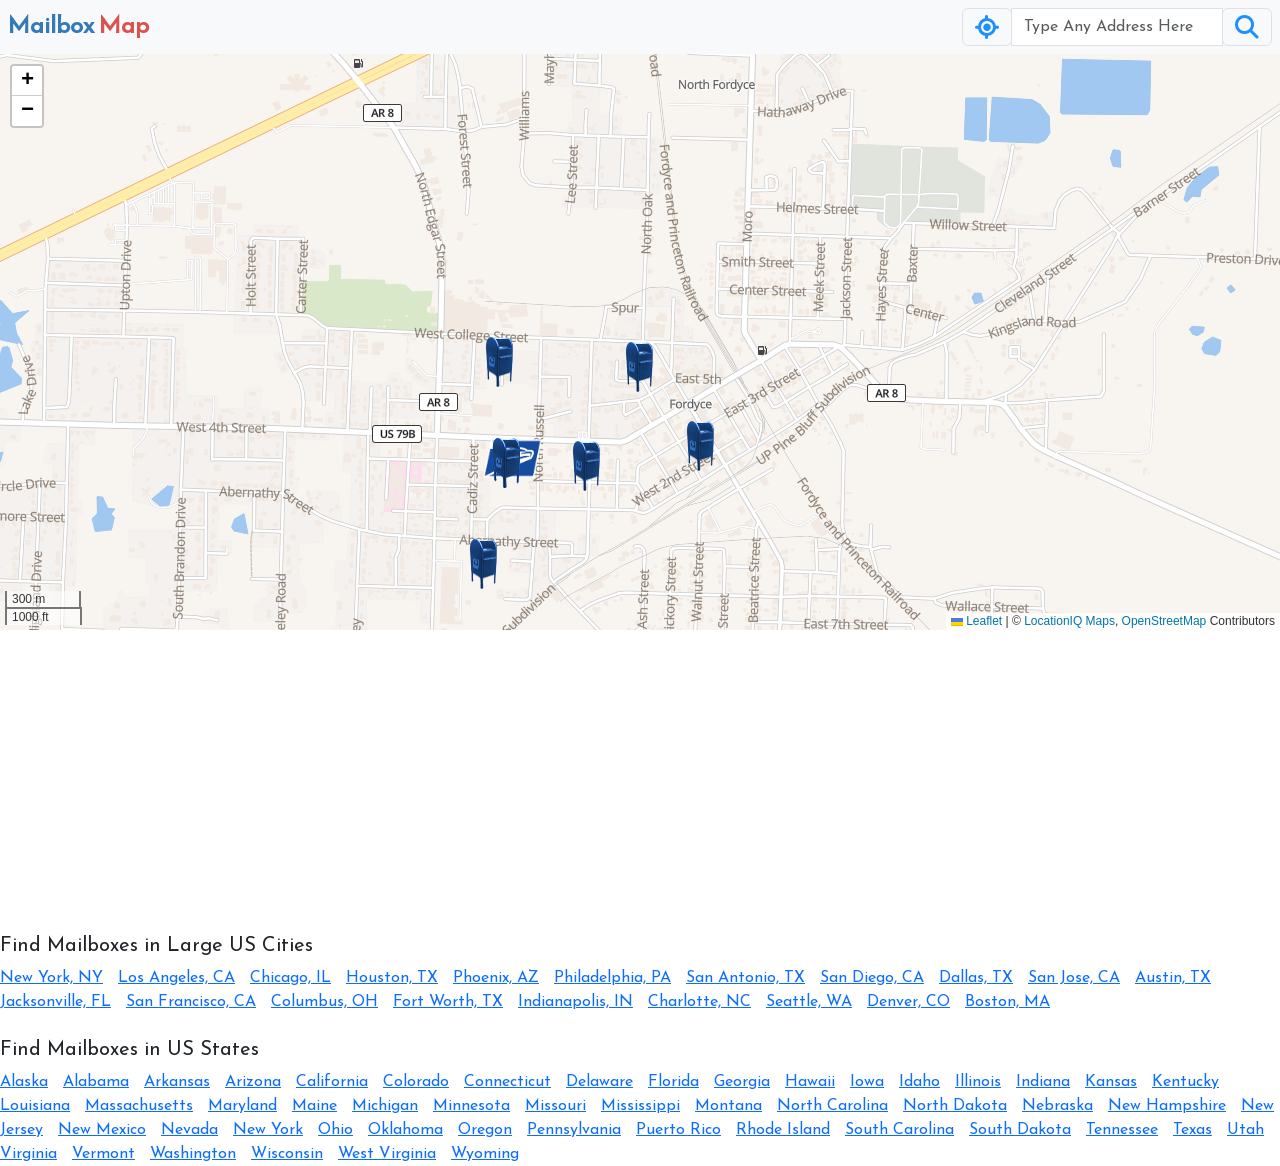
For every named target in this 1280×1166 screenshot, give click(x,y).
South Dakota (1020, 1130)
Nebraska (1057, 1106)
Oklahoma (405, 1130)
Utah (1245, 1130)
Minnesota (471, 1106)
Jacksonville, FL (55, 1002)
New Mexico (102, 1130)
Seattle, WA (809, 1002)
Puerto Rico (678, 1130)
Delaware (599, 1082)
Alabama (96, 1082)
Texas (1192, 1130)
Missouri (555, 1106)
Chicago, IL (290, 978)
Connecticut (507, 1082)
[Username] (1117, 27)
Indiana (1043, 1082)
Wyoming (485, 1154)
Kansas (1111, 1082)
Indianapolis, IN (575, 1002)
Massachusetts (139, 1106)
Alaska (24, 1082)
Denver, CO (908, 1002)
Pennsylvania (574, 1130)
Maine (314, 1106)
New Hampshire (1167, 1106)
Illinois (978, 1082)
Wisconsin (287, 1154)
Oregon (485, 1130)
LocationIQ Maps (1069, 621)
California (332, 1082)
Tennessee (1122, 1130)
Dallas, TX (976, 978)
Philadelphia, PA (612, 978)
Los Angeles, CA (176, 978)
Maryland (242, 1106)
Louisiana (35, 1106)
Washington (193, 1154)
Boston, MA (1007, 1002)
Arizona (253, 1082)
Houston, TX (392, 978)
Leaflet (976, 621)
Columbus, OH (324, 1002)
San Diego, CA (872, 978)
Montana (728, 1106)
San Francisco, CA (191, 1002)
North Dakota (955, 1106)
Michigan (385, 1106)
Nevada (189, 1130)
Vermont (103, 1154)
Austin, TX (1173, 978)
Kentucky (1185, 1082)
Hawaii (810, 1082)
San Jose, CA (1074, 978)
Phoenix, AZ (496, 978)
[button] (640, 367)
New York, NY (51, 978)
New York (268, 1130)
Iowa (867, 1082)
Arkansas (177, 1082)
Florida (673, 1082)
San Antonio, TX (745, 978)
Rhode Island (783, 1130)
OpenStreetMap (1164, 621)
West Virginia (387, 1154)
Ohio (335, 1130)
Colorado (416, 1082)
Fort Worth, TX (448, 1002)
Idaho (919, 1082)
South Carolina (899, 1130)
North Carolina (832, 1106)
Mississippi (640, 1106)
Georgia (742, 1082)
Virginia (28, 1154)
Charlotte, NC (699, 1002)
